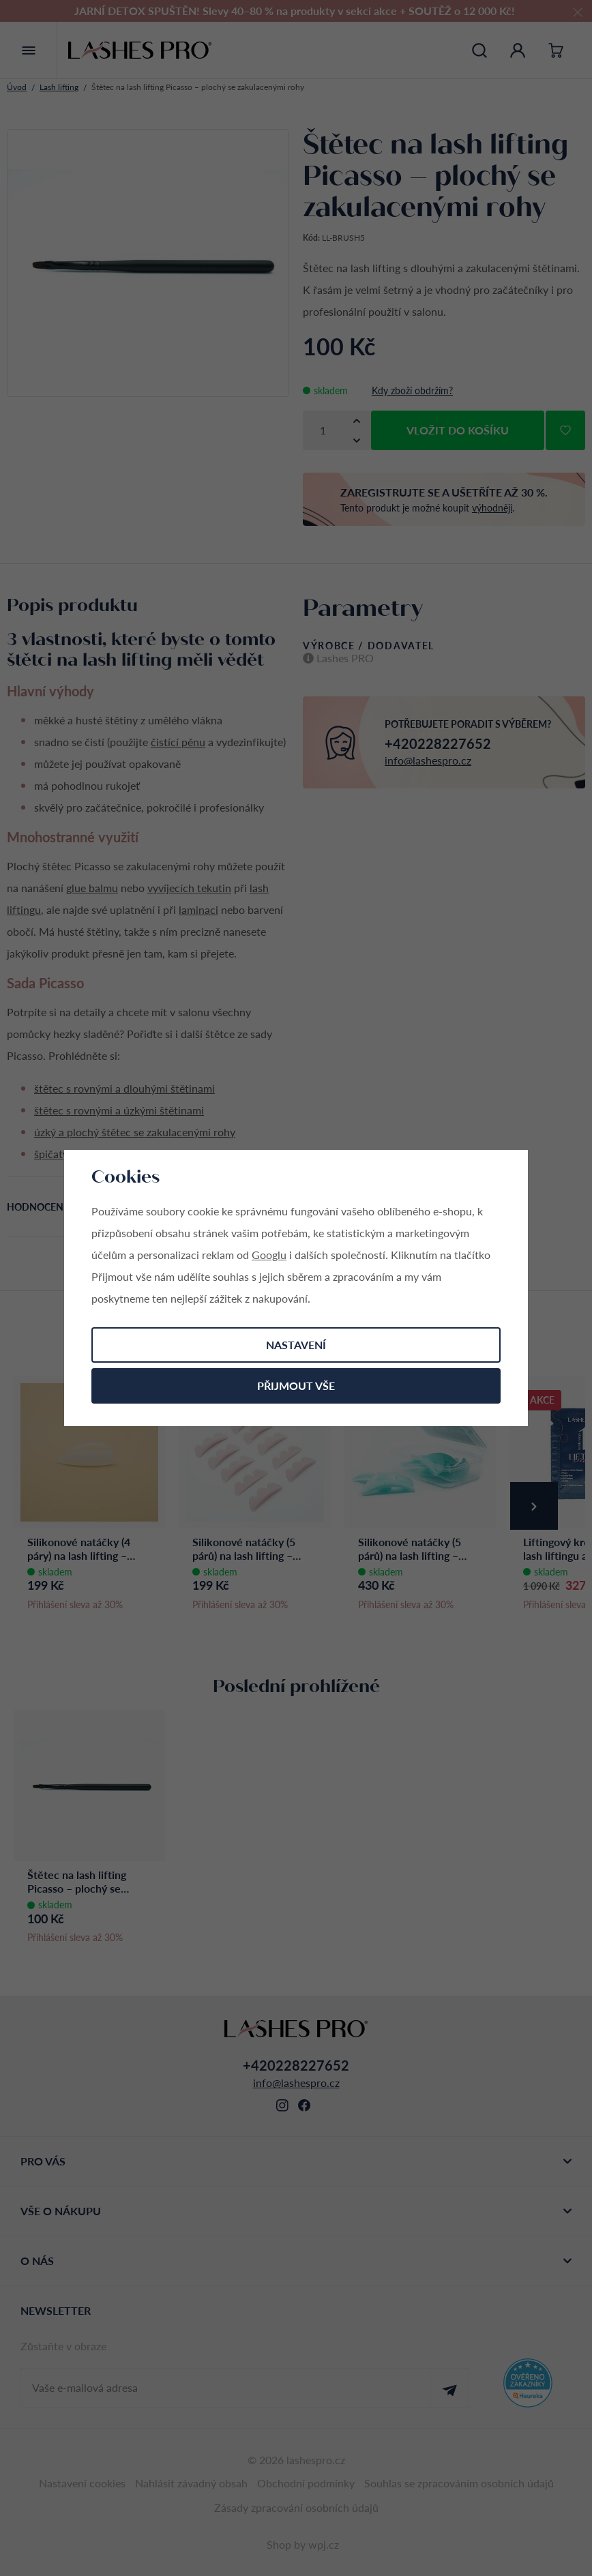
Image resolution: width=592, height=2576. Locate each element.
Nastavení (296, 1344)
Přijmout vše (296, 1385)
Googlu (269, 1254)
